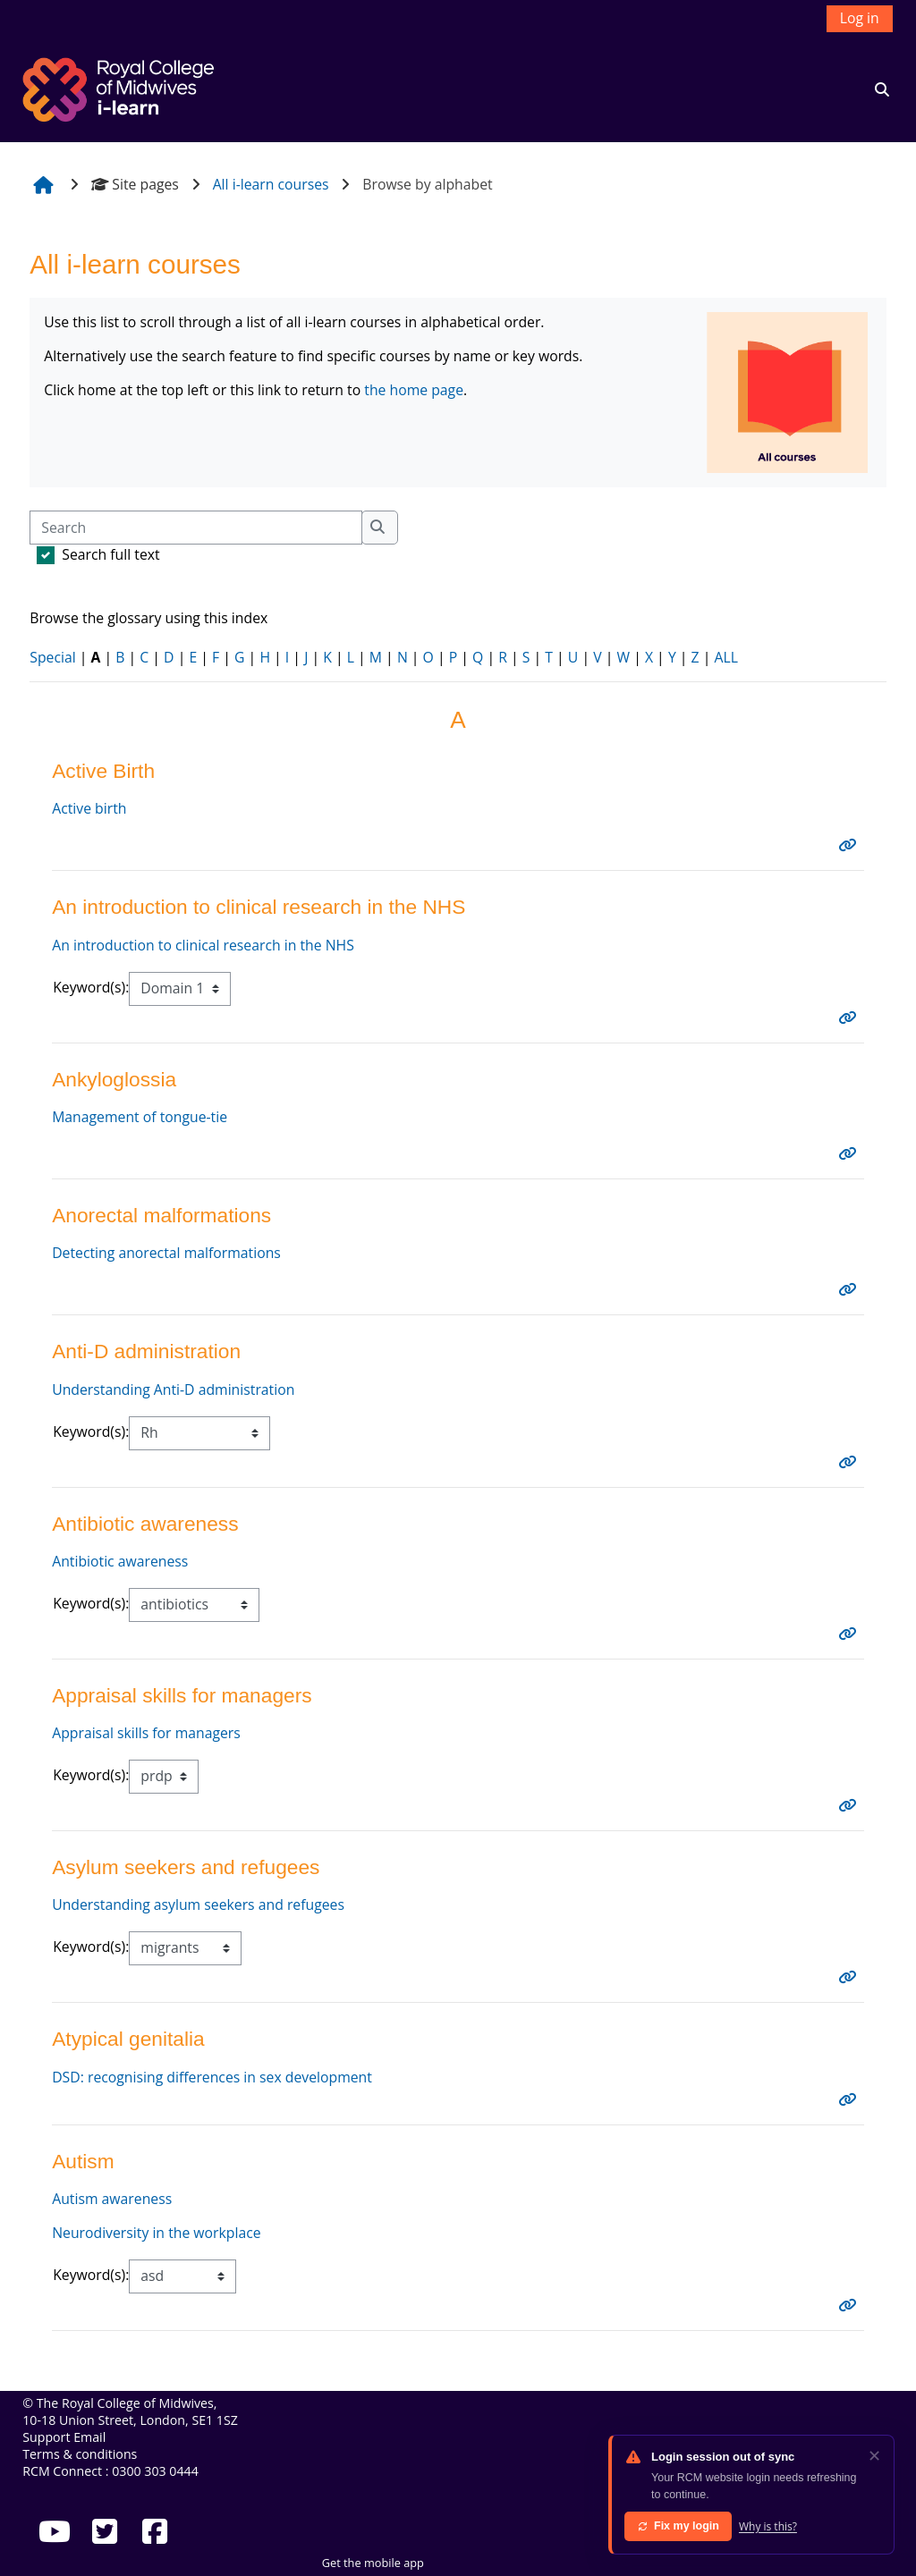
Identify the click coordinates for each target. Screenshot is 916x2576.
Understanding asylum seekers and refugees (198, 1904)
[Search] (195, 528)
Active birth (89, 808)
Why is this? (768, 2526)
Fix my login (678, 2526)
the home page (413, 390)
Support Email (64, 2436)
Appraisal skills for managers (146, 1733)
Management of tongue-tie (139, 1117)
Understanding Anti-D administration (173, 1389)
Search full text (110, 554)
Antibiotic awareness (120, 1561)
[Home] (121, 87)
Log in (859, 18)
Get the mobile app (373, 2563)
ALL (725, 657)
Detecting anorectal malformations (166, 1253)
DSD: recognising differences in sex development (212, 2077)
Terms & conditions (79, 2453)
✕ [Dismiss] (874, 2455)
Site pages (135, 184)
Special (52, 657)
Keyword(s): (91, 987)
